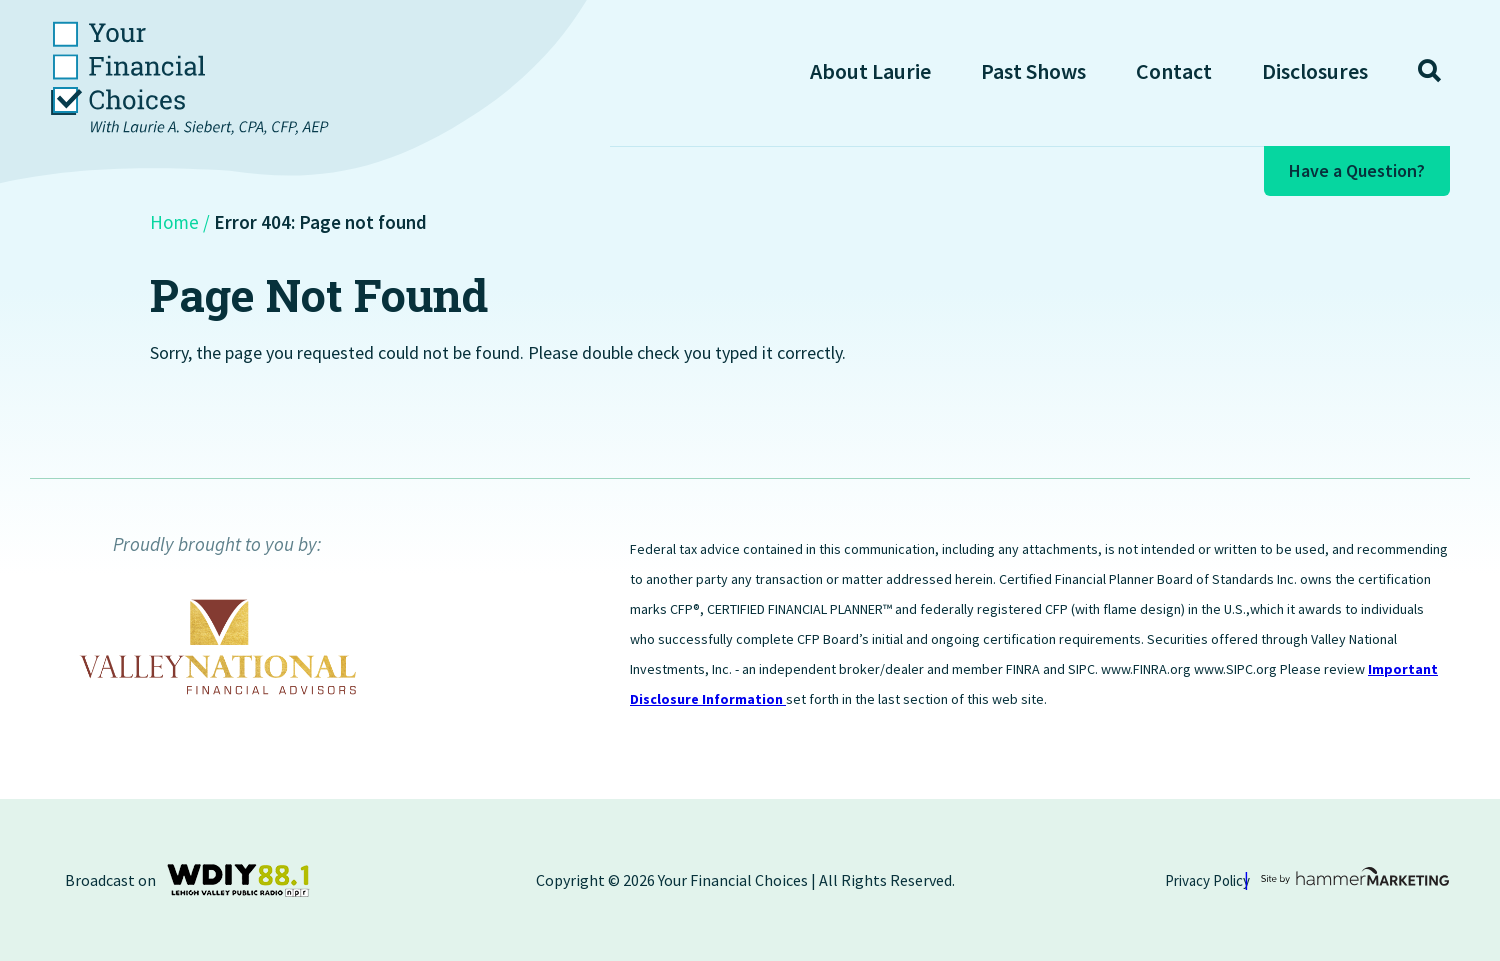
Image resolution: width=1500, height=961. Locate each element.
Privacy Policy (1207, 880)
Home (174, 222)
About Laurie (870, 71)
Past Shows (1033, 71)
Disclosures (1315, 71)
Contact (1174, 71)
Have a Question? (1357, 170)
